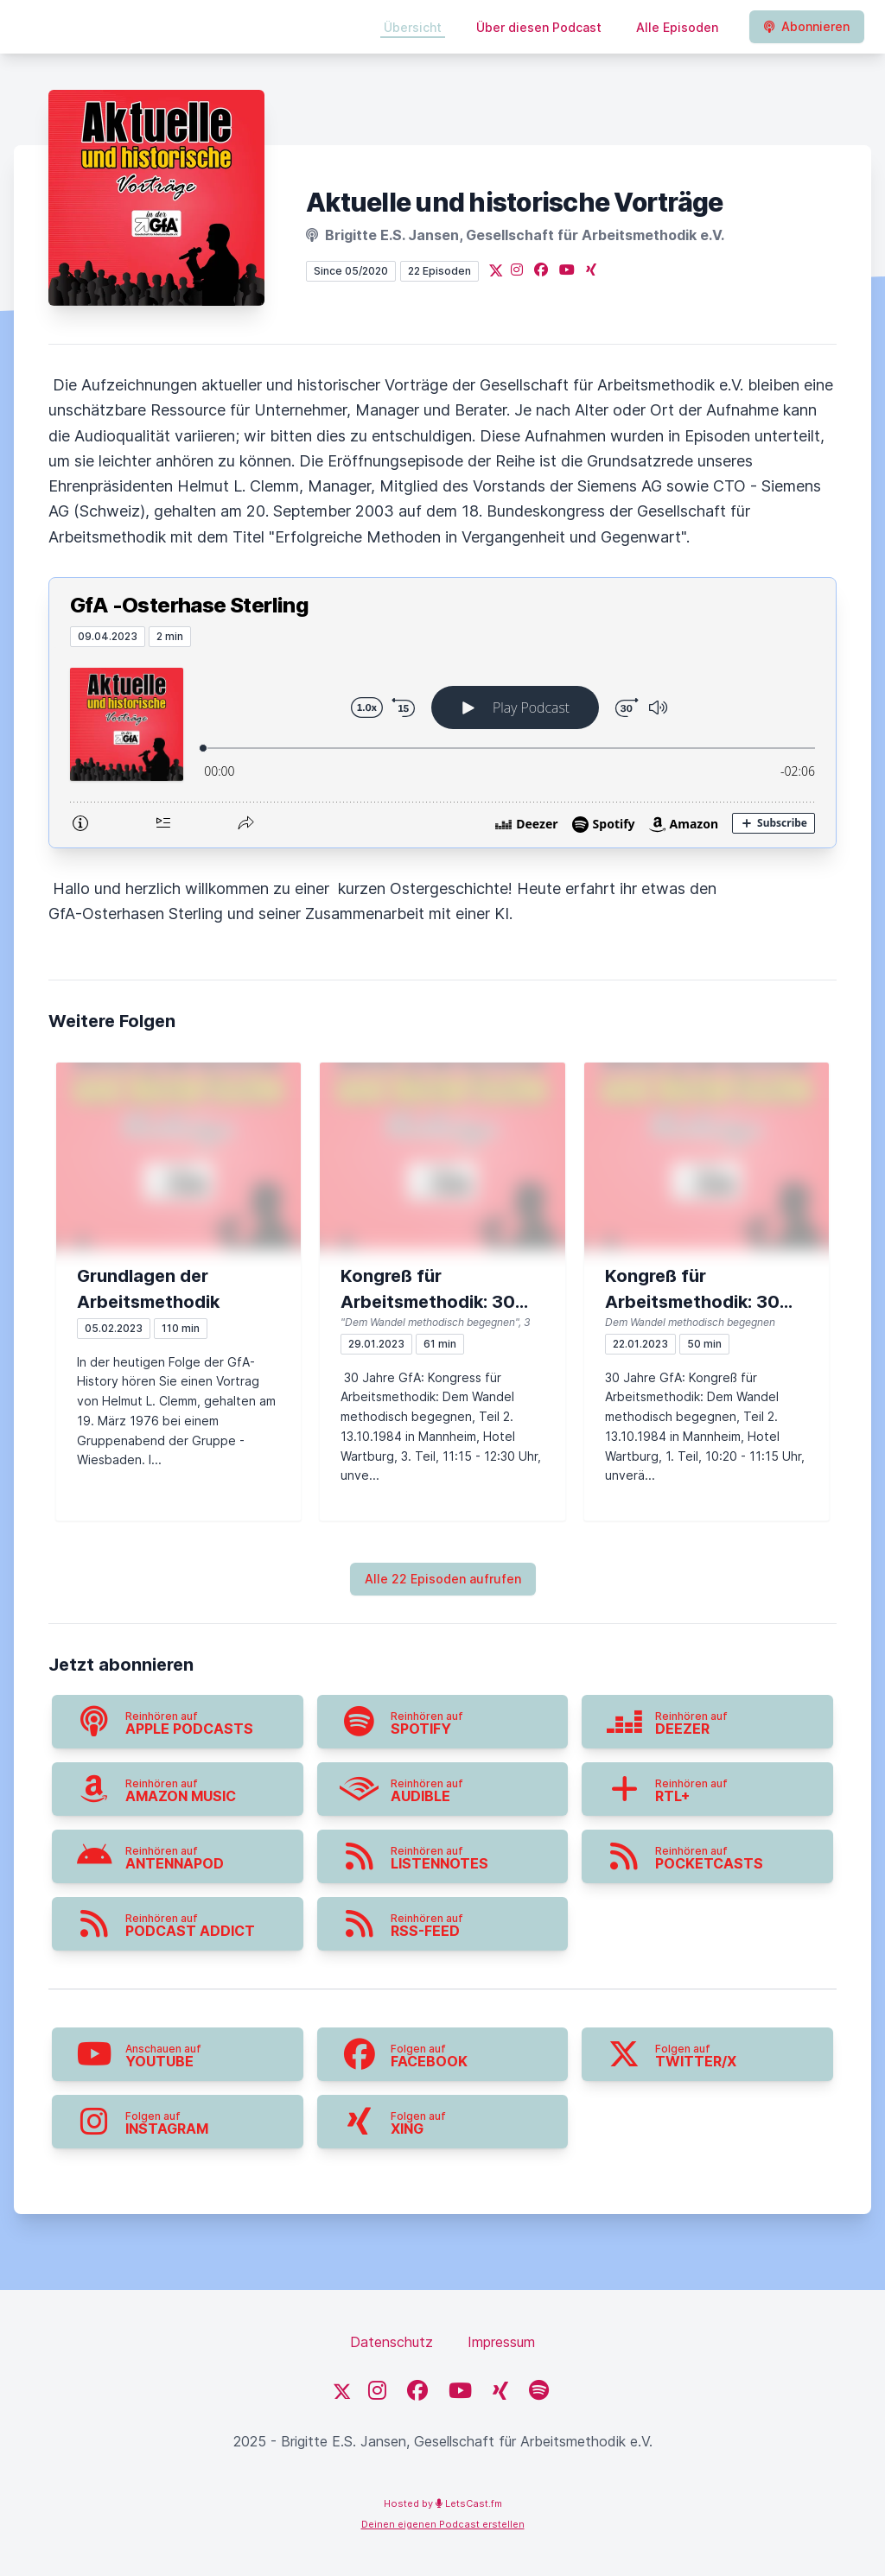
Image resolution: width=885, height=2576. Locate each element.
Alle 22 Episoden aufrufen (443, 1578)
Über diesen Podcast (539, 27)
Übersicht (413, 27)
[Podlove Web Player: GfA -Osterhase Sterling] (442, 747)
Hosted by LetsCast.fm (443, 2503)
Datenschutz (391, 2342)
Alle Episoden (677, 27)
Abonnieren (807, 26)
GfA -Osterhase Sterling (189, 605)
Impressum (501, 2342)
